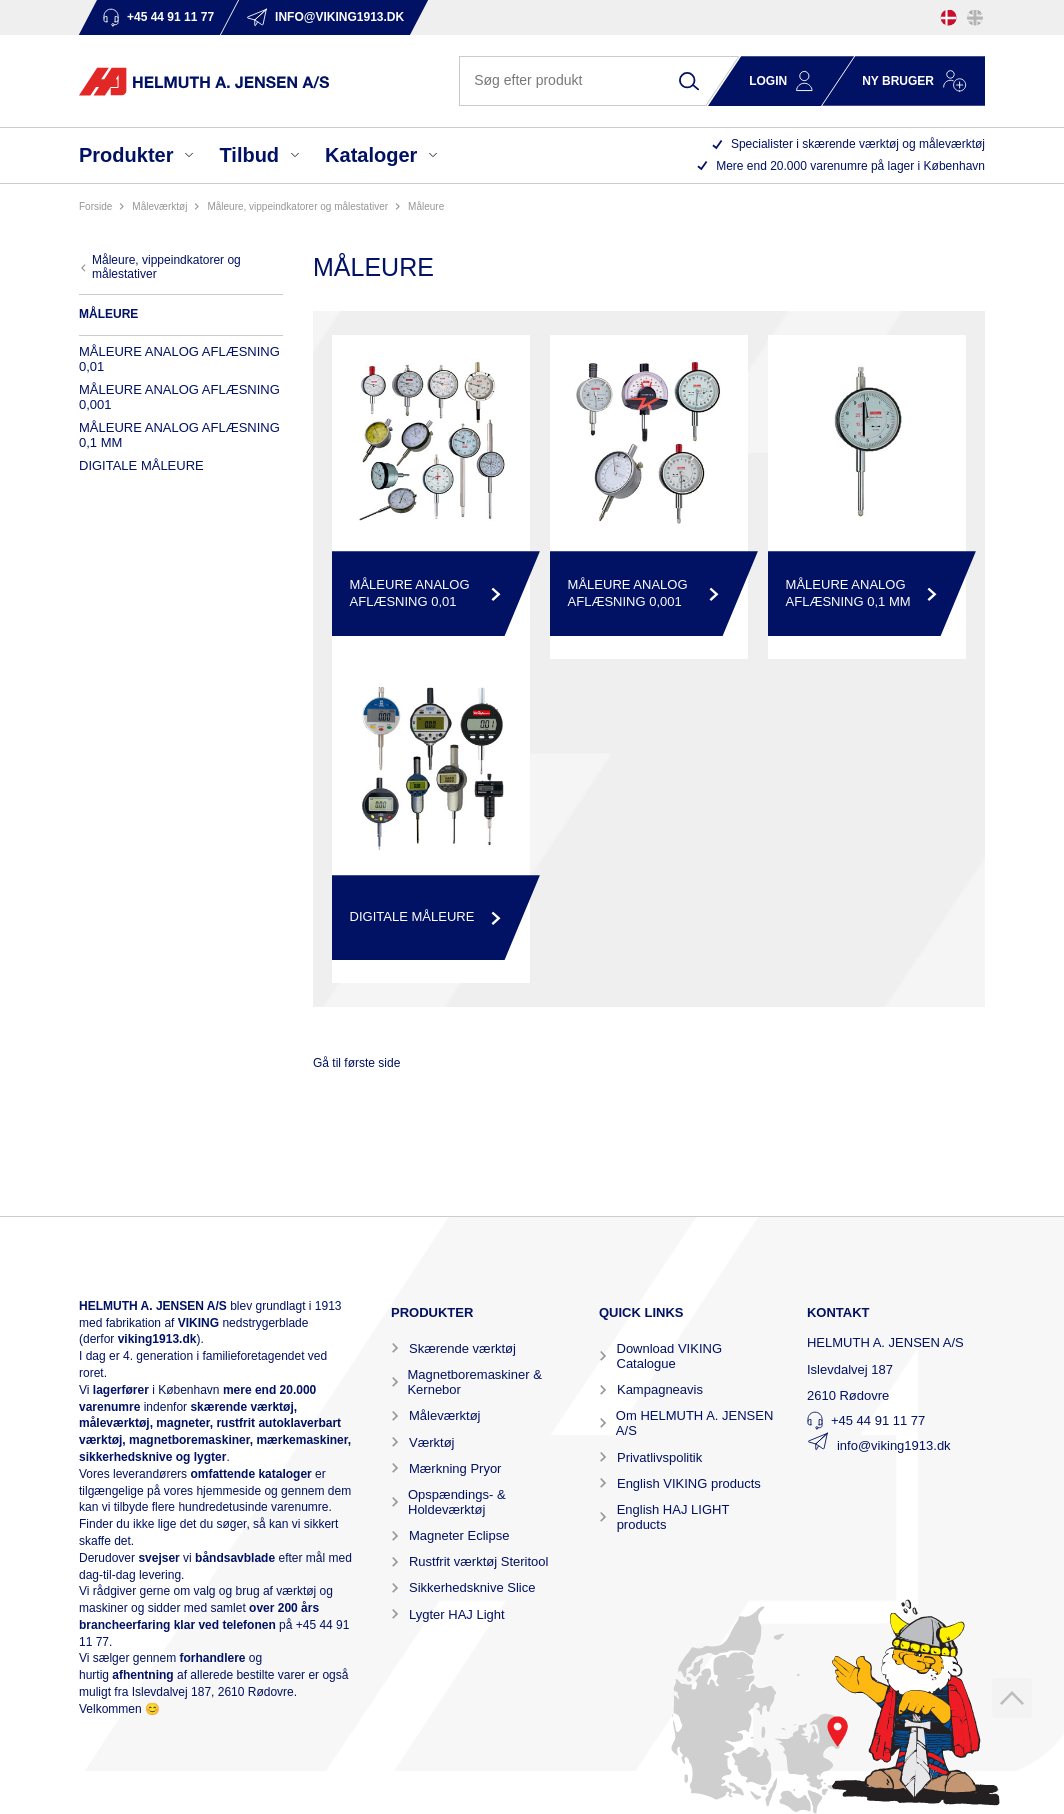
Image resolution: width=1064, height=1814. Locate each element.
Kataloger (371, 155)
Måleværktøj (445, 1415)
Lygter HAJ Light (457, 1614)
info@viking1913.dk (894, 1445)
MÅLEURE (426, 206)
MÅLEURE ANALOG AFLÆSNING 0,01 (179, 359)
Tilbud (249, 155)
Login (768, 81)
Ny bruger (898, 81)
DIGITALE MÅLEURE (141, 465)
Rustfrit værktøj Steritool (478, 1561)
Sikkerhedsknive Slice (472, 1587)
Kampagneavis (660, 1389)
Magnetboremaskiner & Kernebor (474, 1382)
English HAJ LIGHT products (673, 1517)
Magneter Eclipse (459, 1535)
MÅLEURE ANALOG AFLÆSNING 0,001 (179, 397)
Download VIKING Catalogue (670, 1356)
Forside (95, 206)
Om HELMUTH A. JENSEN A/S (694, 1423)
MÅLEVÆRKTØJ (159, 206)
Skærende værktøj (462, 1348)
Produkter (126, 155)
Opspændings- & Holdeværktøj (457, 1502)
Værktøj (432, 1442)
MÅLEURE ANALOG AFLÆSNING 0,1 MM (179, 435)
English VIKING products (689, 1483)
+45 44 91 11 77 (878, 1420)
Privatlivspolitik (659, 1457)
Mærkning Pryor (455, 1468)
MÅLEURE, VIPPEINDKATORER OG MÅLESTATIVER (297, 206)
